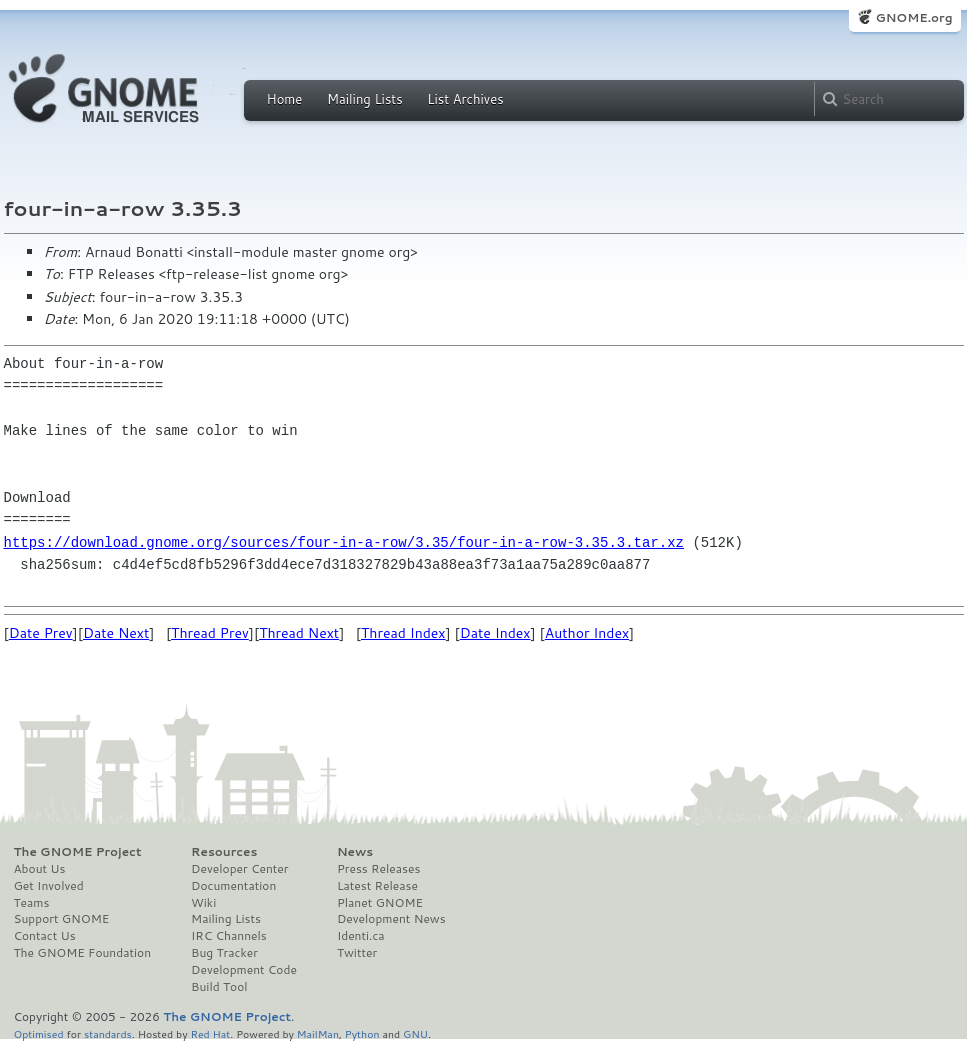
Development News (391, 919)
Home (285, 99)
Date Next (116, 633)
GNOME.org (913, 17)
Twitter (357, 953)
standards (108, 1033)
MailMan (318, 1033)
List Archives (465, 99)
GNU (415, 1033)
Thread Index (403, 633)
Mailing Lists (365, 99)
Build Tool (219, 987)
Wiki (203, 903)
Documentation (233, 886)
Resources (224, 852)
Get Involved (49, 886)
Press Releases (378, 869)
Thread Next (299, 633)
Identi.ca (361, 936)
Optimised (39, 1033)
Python (362, 1033)
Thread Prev (210, 633)
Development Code (244, 970)
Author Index (587, 633)
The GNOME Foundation (83, 953)
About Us (40, 869)
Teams (32, 903)
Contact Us (45, 936)
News (355, 852)
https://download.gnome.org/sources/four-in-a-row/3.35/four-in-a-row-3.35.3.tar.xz (344, 542)
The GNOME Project (78, 852)
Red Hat (210, 1033)
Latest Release (377, 886)
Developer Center (239, 869)
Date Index (495, 633)
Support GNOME (62, 919)
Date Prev (41, 633)
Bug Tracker (224, 953)
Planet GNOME (380, 903)
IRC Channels (229, 936)
